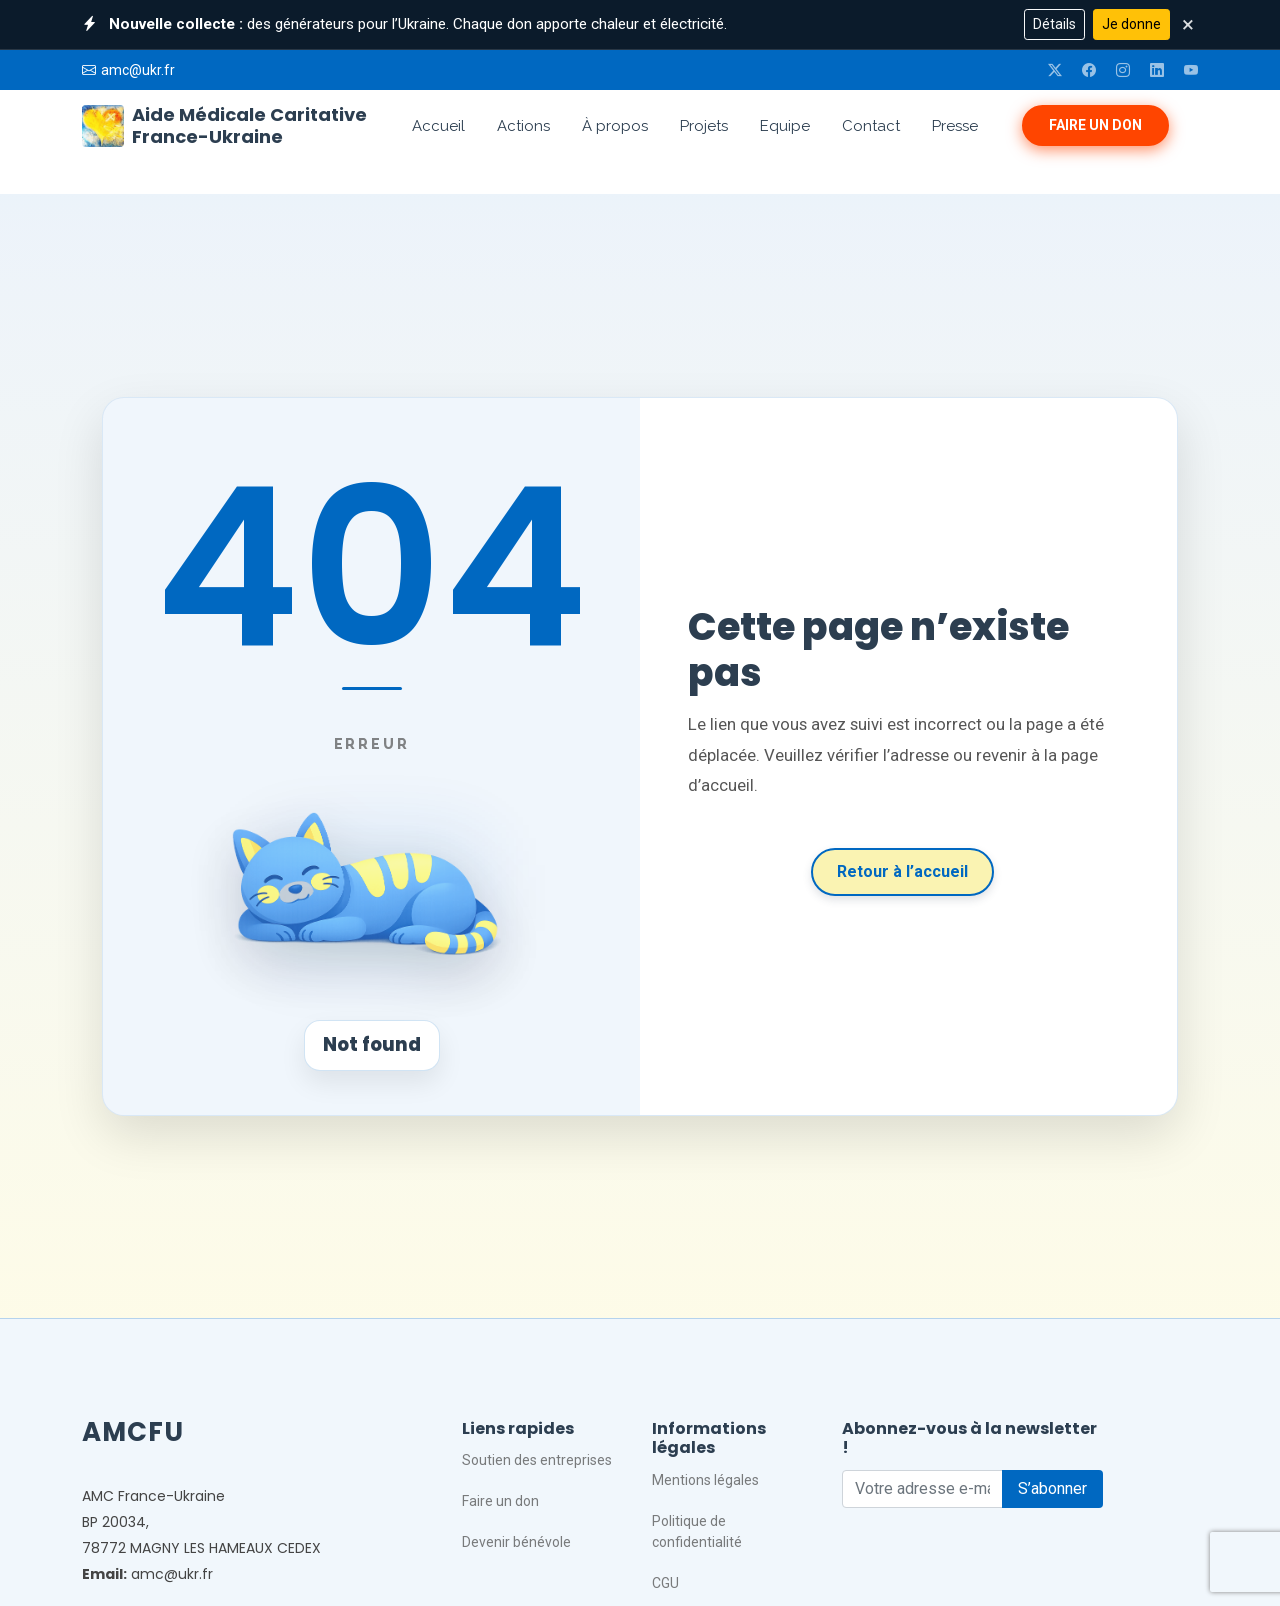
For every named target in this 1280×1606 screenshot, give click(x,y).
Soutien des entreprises (537, 1460)
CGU (665, 1583)
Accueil (438, 126)
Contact (871, 126)
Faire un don (1095, 125)
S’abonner (1052, 1488)
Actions (523, 126)
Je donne (1131, 24)
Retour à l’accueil (902, 871)
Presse (955, 126)
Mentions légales (705, 1480)
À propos (615, 126)
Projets (704, 126)
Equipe (785, 126)
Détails (1054, 24)
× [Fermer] (1188, 24)
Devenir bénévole (516, 1542)
